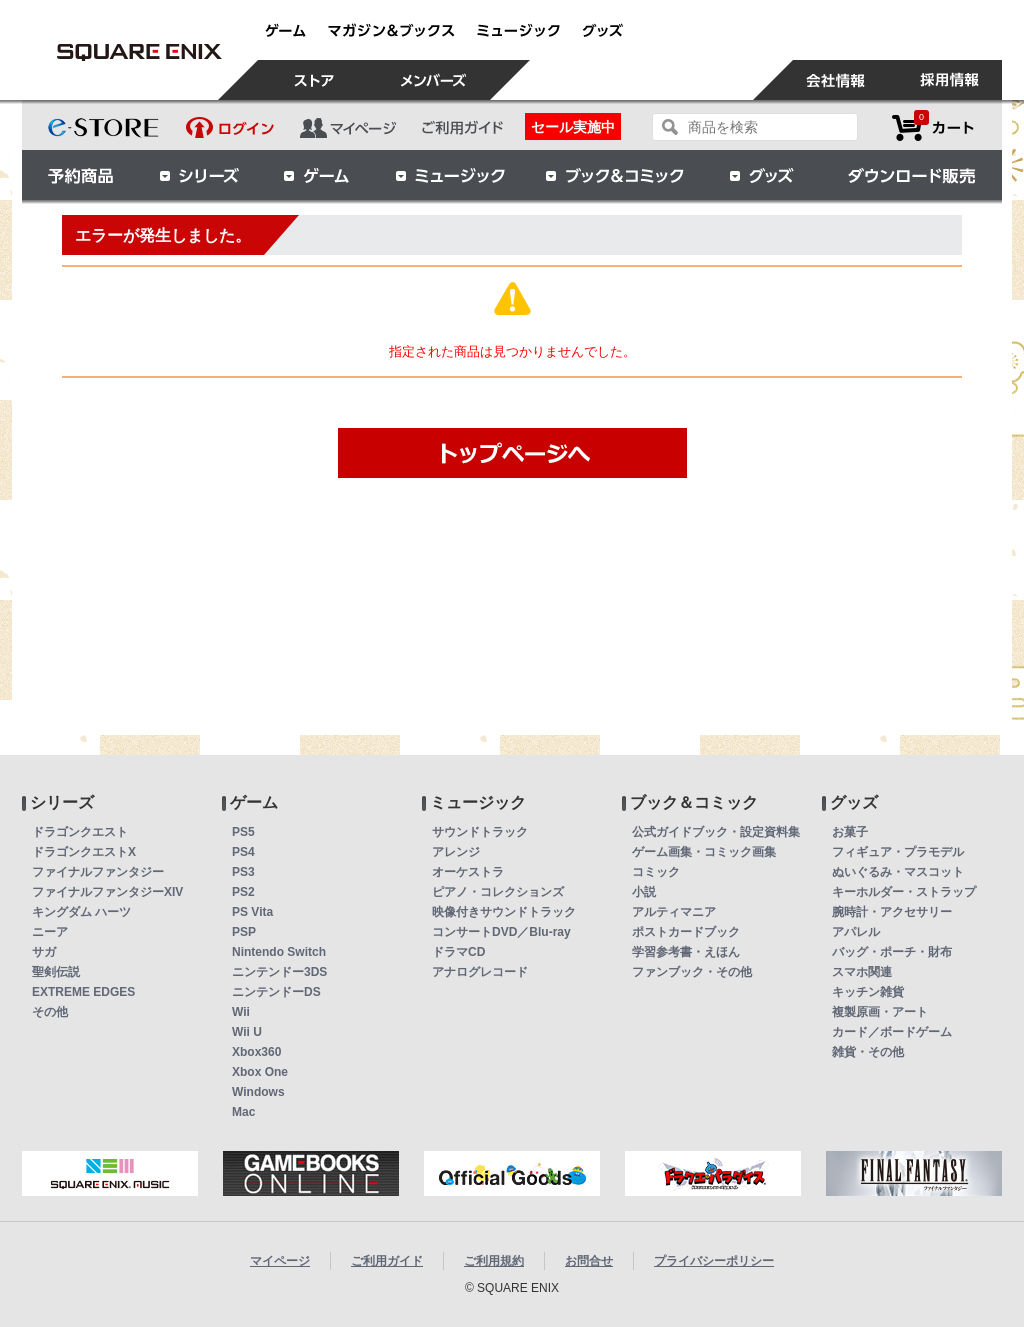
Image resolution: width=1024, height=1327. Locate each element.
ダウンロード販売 (912, 175)
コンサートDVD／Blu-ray (501, 932)
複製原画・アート (880, 1012)
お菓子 (850, 832)
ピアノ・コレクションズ (498, 892)
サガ (44, 952)
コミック (656, 872)
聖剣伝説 (56, 972)
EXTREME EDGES (83, 992)
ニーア (50, 932)
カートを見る (933, 127)
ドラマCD (458, 952)
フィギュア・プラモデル (898, 852)
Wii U (247, 1032)
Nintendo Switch (279, 952)
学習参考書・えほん (686, 952)
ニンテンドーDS (276, 992)
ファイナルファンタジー (98, 872)
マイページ (280, 1261)
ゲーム (317, 175)
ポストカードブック (686, 932)
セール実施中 (573, 127)
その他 (50, 1012)
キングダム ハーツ (81, 912)
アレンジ (456, 852)
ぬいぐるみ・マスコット (898, 872)
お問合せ (589, 1261)
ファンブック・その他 (692, 972)
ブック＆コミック (614, 175)
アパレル (856, 932)
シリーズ (199, 175)
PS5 (243, 832)
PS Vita (252, 912)
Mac (243, 1112)
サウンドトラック (480, 832)
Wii (241, 1012)
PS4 (243, 852)
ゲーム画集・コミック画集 (704, 852)
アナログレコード (480, 972)
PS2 (243, 892)
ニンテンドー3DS (279, 972)
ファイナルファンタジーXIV (107, 892)
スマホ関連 (862, 972)
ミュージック (450, 175)
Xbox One (260, 1072)
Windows (258, 1092)
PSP (244, 932)
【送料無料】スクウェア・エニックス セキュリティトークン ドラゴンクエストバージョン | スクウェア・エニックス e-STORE (139, 52)
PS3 (243, 872)
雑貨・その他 (868, 1052)
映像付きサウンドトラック (504, 912)
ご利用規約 (494, 1261)
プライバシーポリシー (714, 1261)
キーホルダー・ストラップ (904, 892)
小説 (644, 892)
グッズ (763, 175)
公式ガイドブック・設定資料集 (716, 832)
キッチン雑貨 (868, 992)
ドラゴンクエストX (84, 852)
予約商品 (81, 175)
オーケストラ (468, 872)
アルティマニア (674, 912)
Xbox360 (256, 1052)
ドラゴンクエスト (80, 832)
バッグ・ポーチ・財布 (892, 952)
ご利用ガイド (387, 1261)
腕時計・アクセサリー (892, 912)
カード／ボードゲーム (892, 1032)
